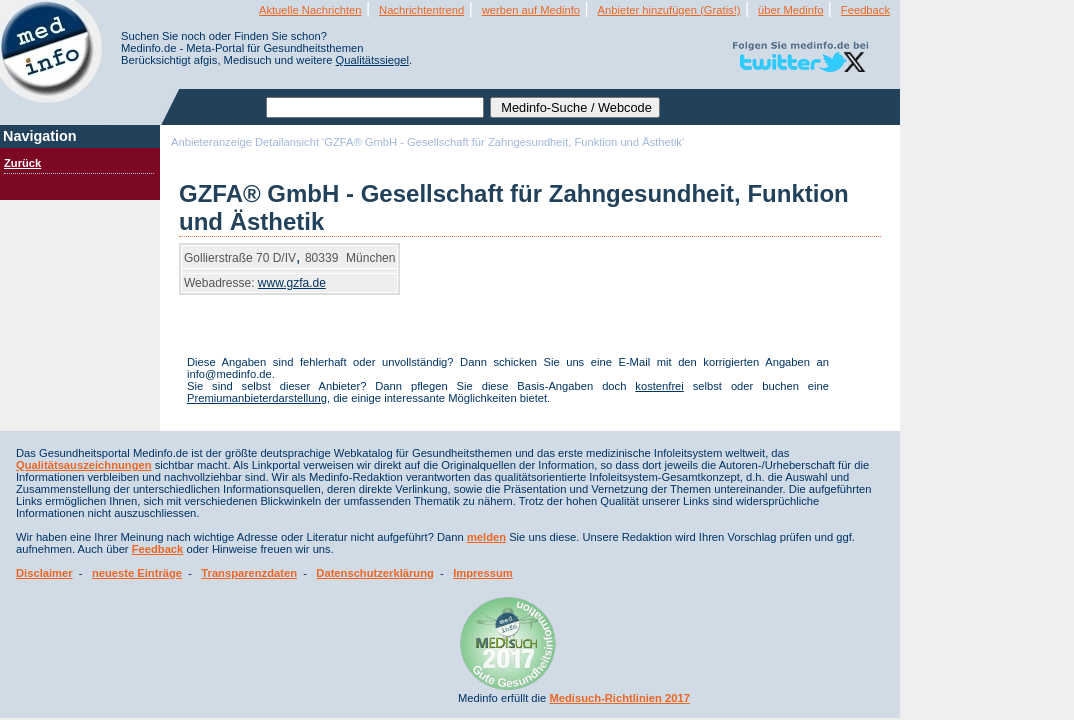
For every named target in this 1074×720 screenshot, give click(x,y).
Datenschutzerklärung (375, 573)
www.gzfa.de (292, 283)
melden (486, 537)
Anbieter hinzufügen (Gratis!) (669, 10)
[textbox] (375, 107)
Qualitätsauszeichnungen (84, 465)
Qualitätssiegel (372, 60)
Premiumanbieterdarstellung (257, 398)
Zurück (22, 163)
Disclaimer (44, 573)
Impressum (483, 573)
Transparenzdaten (249, 573)
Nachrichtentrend (421, 10)
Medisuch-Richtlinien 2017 (619, 698)
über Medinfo (790, 10)
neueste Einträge (137, 573)
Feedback (865, 10)
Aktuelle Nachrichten (310, 10)
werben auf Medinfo (531, 10)
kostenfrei (659, 386)
